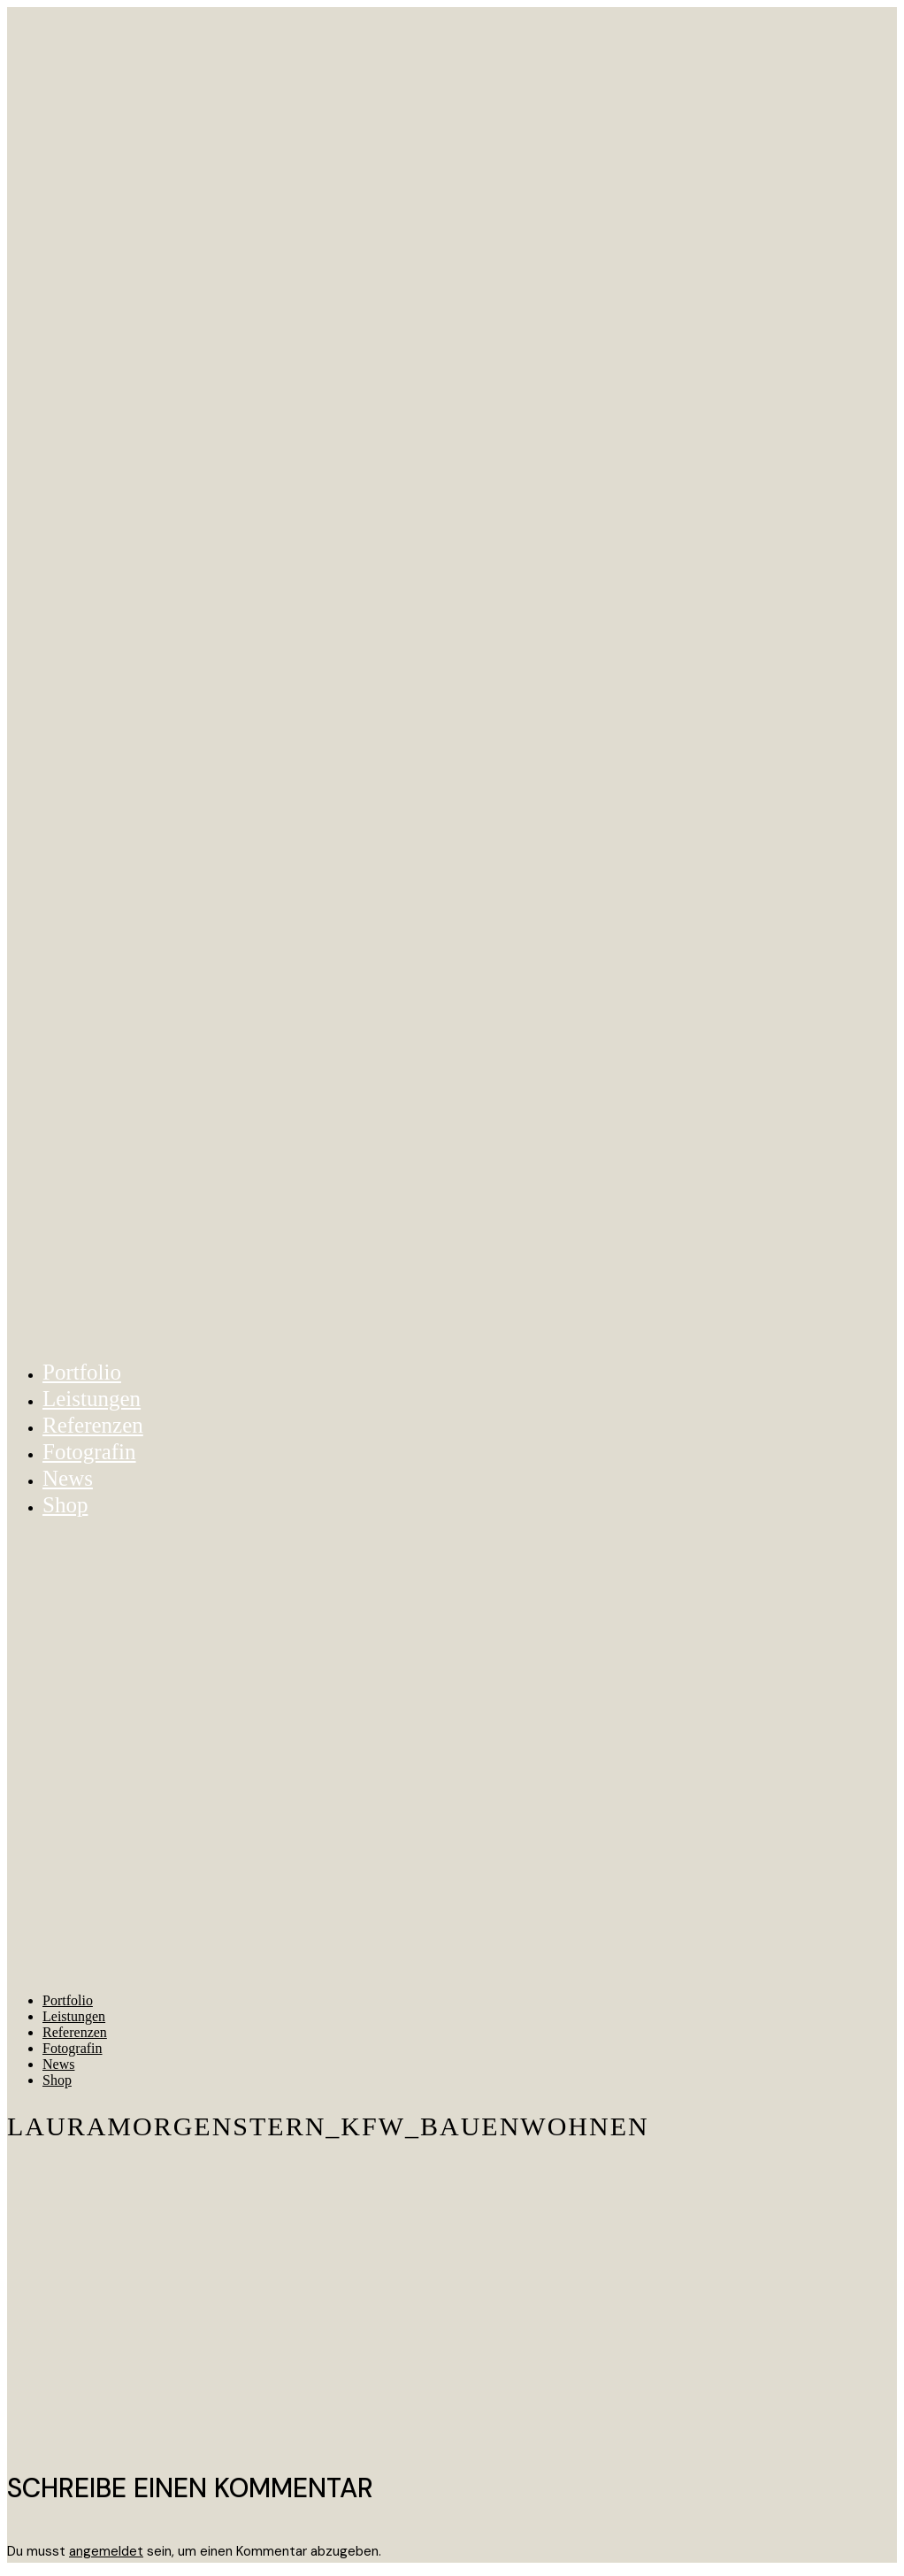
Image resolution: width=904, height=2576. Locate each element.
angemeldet (106, 2551)
